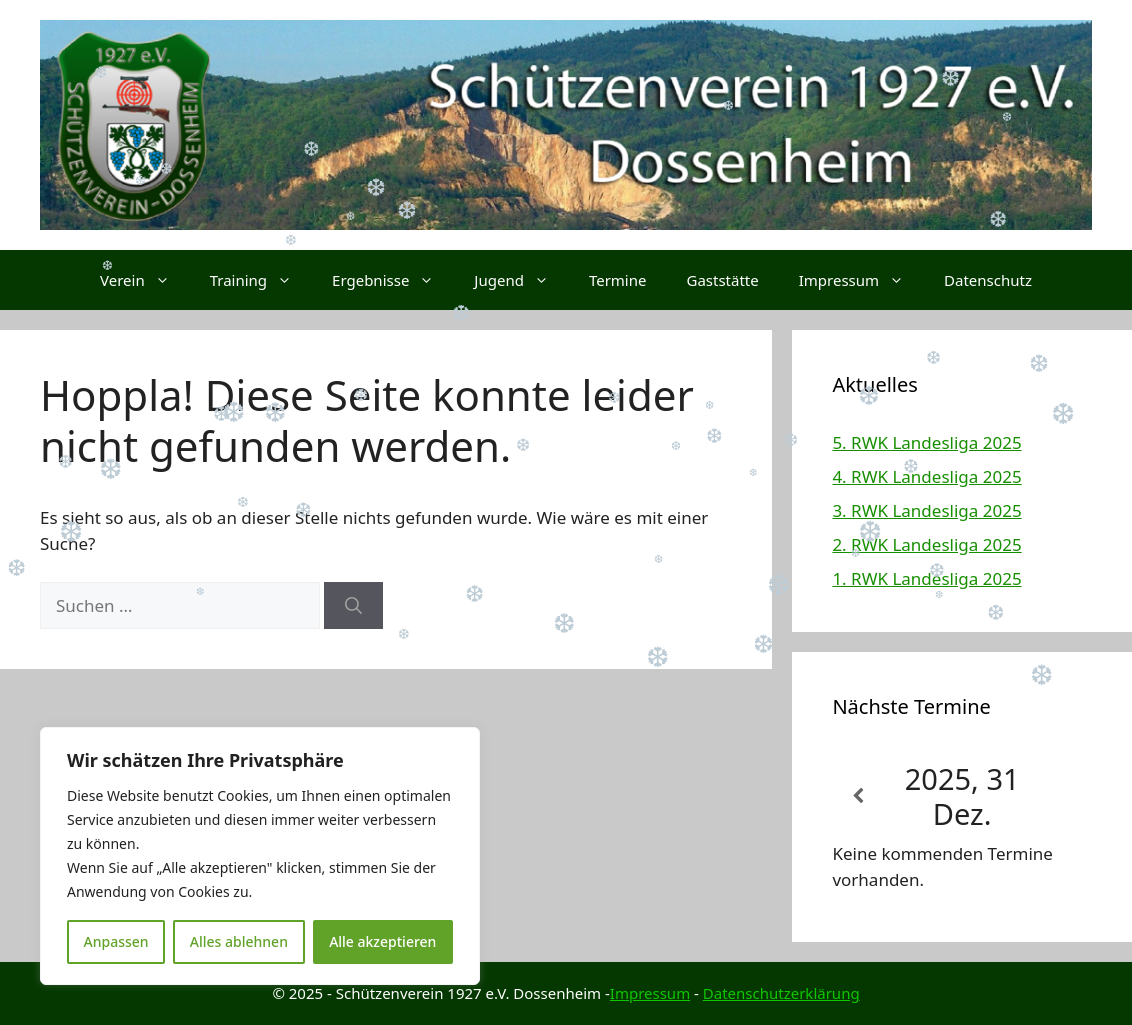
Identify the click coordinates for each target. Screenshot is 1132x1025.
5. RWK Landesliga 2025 (926, 442)
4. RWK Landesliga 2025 (926, 476)
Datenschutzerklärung (781, 993)
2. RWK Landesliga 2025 (926, 544)
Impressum (861, 280)
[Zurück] (858, 796)
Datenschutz (988, 280)
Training (261, 280)
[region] (260, 856)
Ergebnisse (393, 280)
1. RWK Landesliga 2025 (926, 578)
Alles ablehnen (239, 941)
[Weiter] (1066, 796)
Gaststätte (722, 280)
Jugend (521, 280)
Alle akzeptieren (382, 941)
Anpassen (116, 941)
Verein (145, 280)
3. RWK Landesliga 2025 (926, 510)
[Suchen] (353, 606)
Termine (618, 280)
